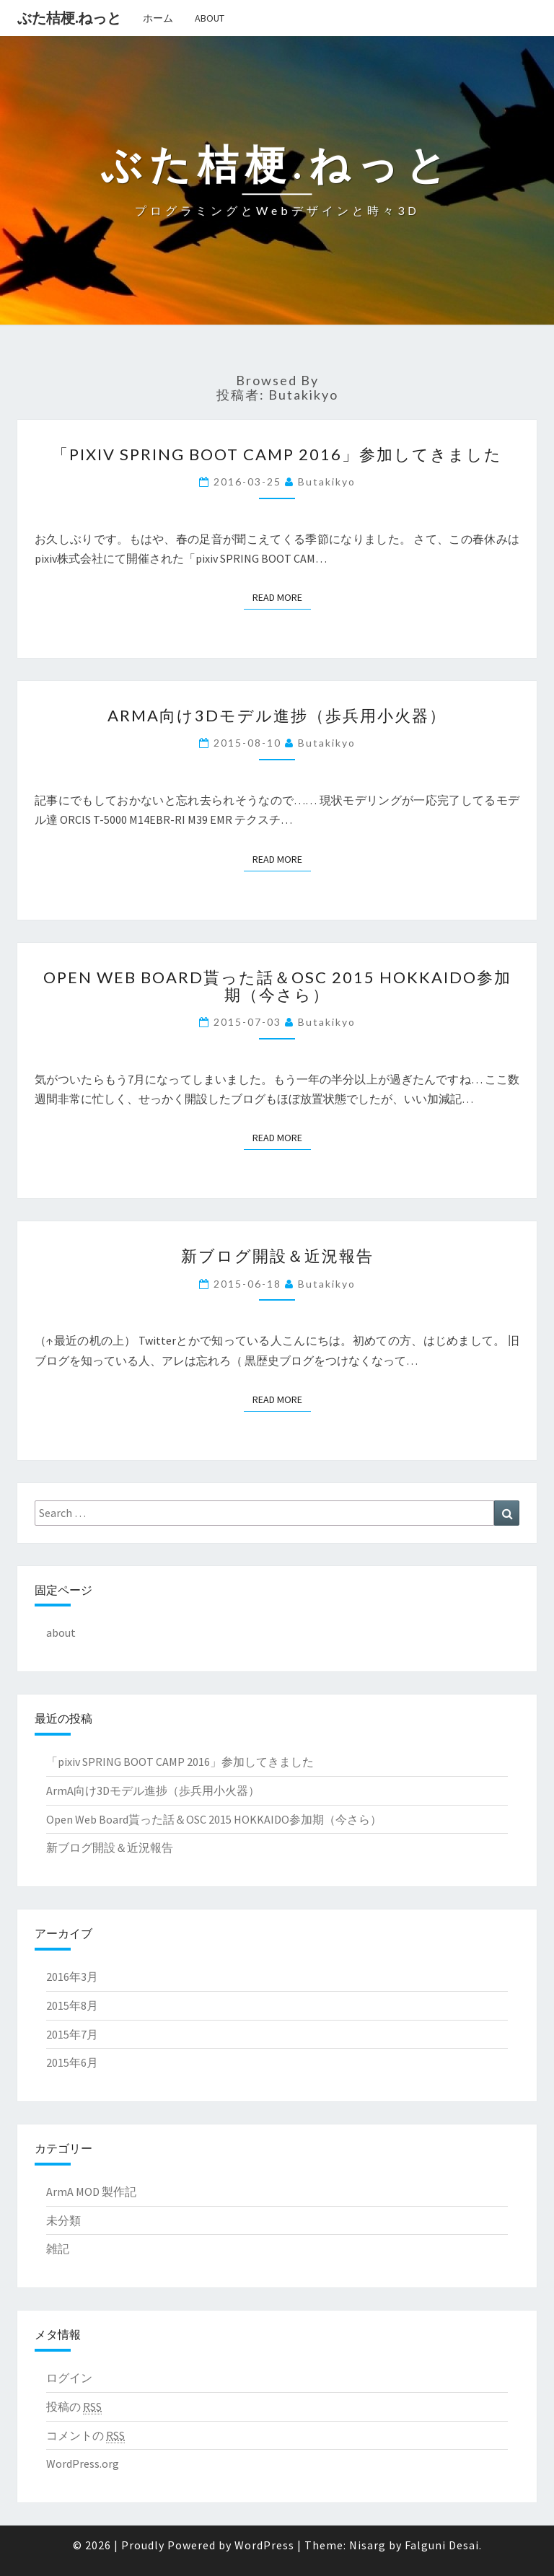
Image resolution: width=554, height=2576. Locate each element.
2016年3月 (72, 1976)
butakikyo (327, 481)
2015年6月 (72, 2062)
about (209, 18)
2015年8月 (72, 2005)
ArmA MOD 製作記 (91, 2191)
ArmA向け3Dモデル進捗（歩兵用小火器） (277, 715)
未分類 (63, 2220)
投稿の (74, 2406)
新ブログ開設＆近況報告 (277, 1255)
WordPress (264, 2545)
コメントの (85, 2435)
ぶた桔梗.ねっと (69, 18)
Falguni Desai (442, 2545)
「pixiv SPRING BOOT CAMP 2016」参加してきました (277, 454)
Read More (281, 597)
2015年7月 (72, 2034)
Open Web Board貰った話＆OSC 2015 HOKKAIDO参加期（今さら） (277, 985)
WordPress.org (82, 2463)
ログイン (69, 2377)
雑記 (57, 2248)
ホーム (158, 18)
